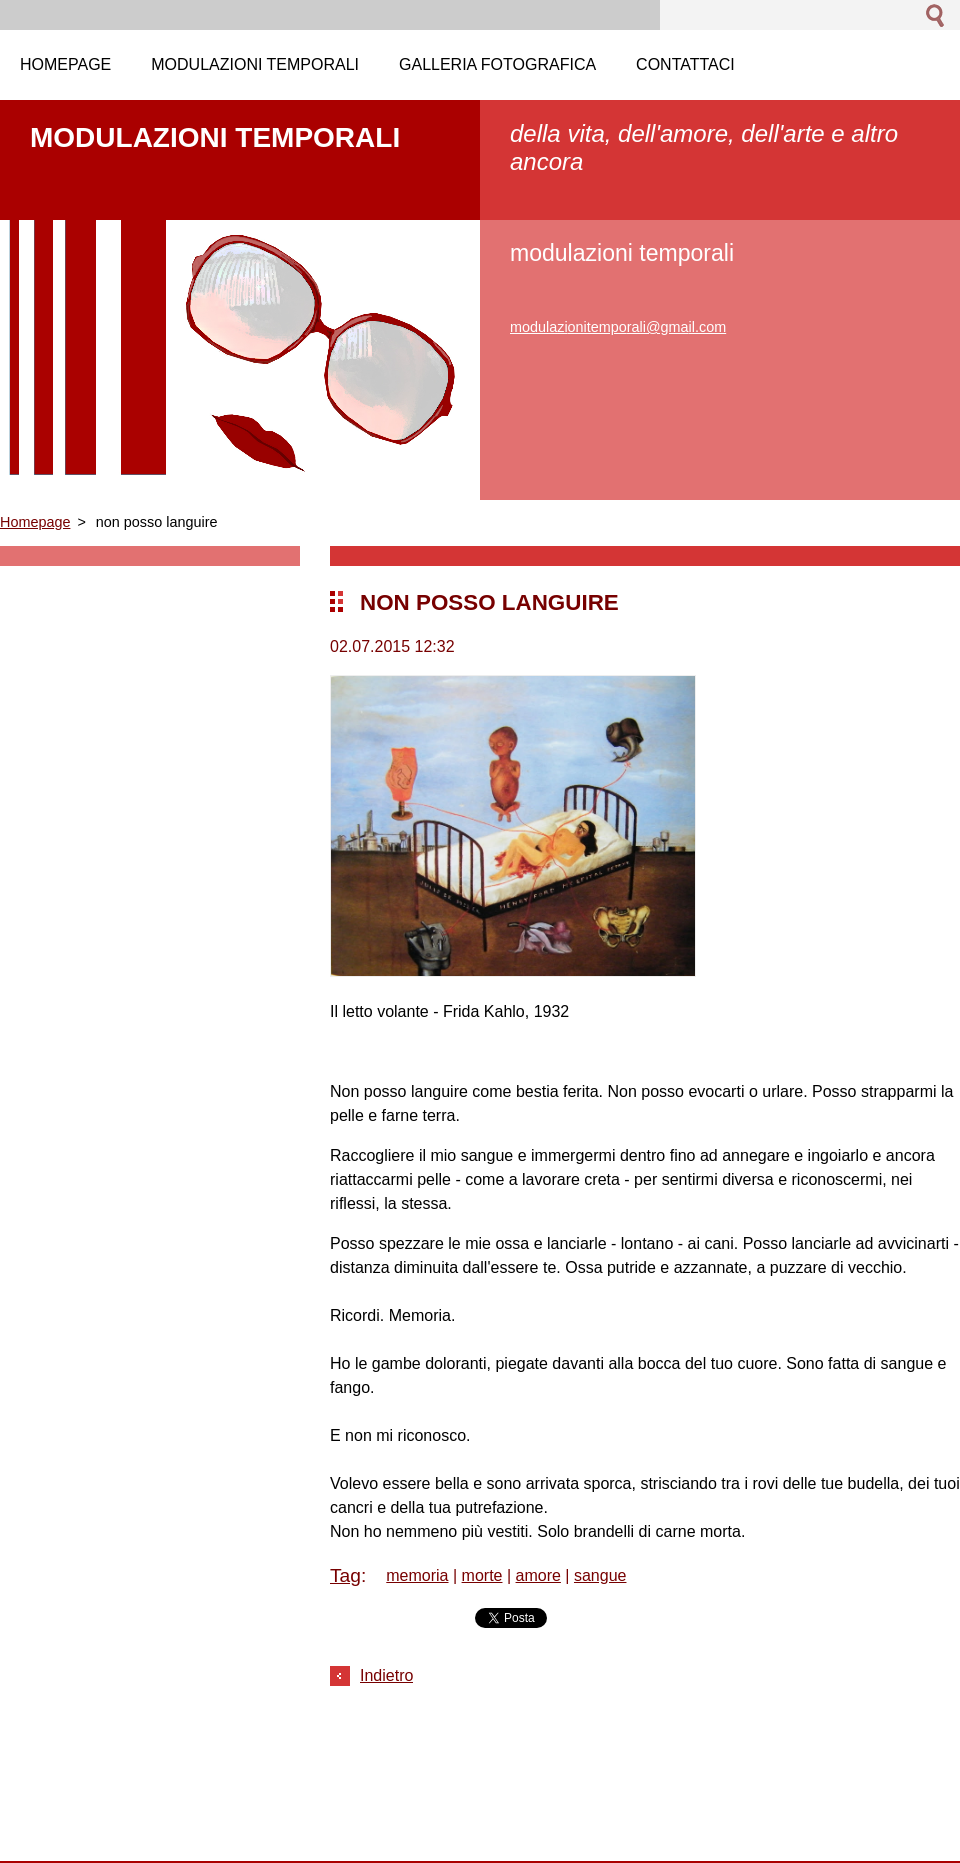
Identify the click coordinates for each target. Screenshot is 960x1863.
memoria (417, 1575)
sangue (600, 1575)
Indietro (386, 1675)
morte (482, 1575)
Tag (345, 1575)
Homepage (35, 522)
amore (538, 1575)
